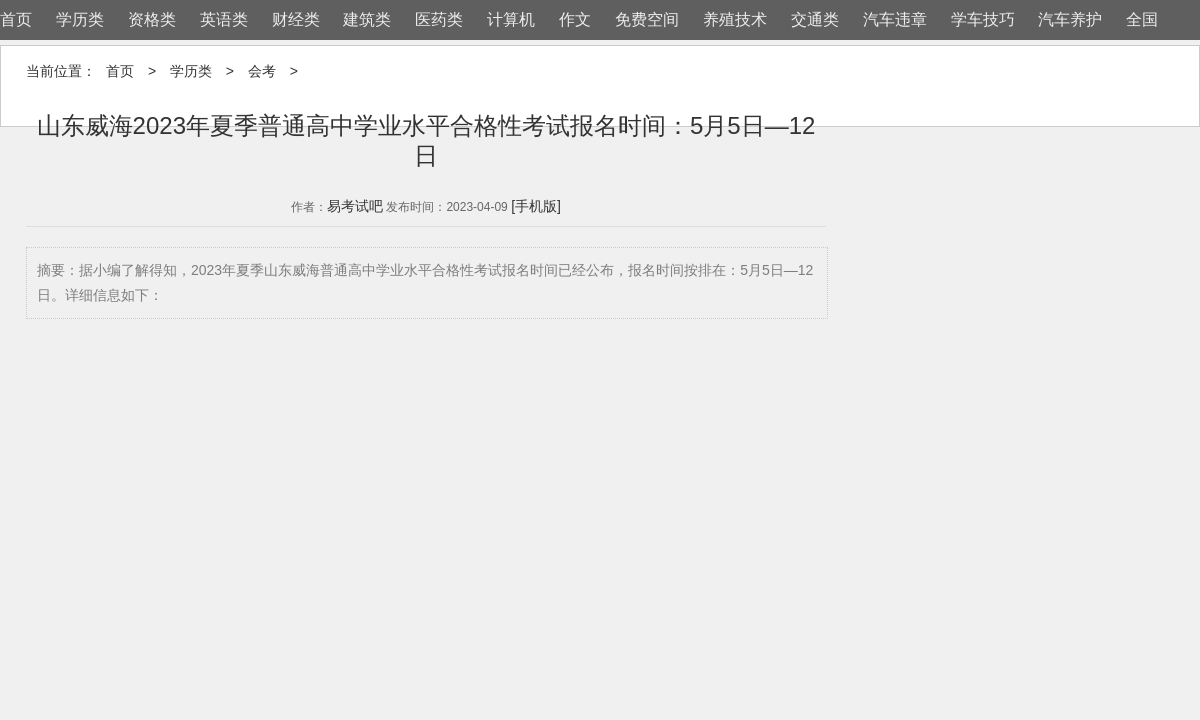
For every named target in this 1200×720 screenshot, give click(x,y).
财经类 (296, 19)
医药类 (439, 19)
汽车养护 (1070, 19)
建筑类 (367, 19)
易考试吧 (355, 206)
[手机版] (536, 206)
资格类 (152, 19)
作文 (575, 19)
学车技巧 (983, 19)
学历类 (80, 19)
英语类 (224, 19)
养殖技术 (735, 19)
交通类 (815, 19)
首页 (16, 19)
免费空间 (647, 19)
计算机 (511, 19)
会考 (262, 71)
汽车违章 (895, 19)
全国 (1142, 19)
